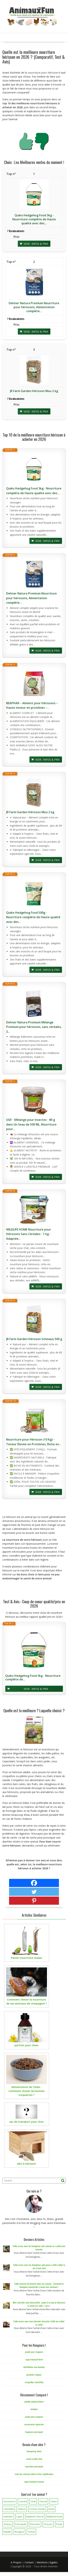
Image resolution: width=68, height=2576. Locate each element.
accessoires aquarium (34, 2424)
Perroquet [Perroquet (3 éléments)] (20, 2524)
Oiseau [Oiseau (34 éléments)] (7, 2524)
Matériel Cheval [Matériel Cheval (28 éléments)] (34, 2516)
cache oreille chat (34, 2458)
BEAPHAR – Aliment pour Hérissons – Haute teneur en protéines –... (32, 705)
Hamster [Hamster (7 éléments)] (8, 2516)
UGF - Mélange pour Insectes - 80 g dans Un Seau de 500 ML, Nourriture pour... (31, 1124)
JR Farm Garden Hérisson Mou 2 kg (34, 391)
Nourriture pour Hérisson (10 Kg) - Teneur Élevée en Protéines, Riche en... (33, 1441)
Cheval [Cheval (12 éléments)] (43, 2501)
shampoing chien (34, 2451)
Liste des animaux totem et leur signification (34, 2474)
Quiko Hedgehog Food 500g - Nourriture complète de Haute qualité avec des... (33, 917)
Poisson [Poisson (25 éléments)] (48, 2524)
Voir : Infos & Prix (36, 243)
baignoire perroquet (34, 2431)
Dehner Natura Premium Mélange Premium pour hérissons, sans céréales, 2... (34, 1027)
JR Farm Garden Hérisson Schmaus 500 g (34, 1339)
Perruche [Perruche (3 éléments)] (35, 2524)
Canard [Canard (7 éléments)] (23, 2501)
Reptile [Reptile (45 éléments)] (7, 2531)
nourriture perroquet (34, 2466)
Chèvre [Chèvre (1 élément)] (22, 2509)
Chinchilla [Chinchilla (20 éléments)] (8, 2509)
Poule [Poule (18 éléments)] (59, 2524)
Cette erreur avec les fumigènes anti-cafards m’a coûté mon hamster (39, 2248)
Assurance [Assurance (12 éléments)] (9, 2501)
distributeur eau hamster (34, 2367)
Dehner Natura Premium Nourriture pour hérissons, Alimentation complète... (34, 307)
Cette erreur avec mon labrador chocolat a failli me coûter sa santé (39, 2323)
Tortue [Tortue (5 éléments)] (31, 2531)
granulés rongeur (34, 2374)
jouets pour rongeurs (34, 2351)
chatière (34, 2409)
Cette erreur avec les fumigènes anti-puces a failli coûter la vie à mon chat (39, 2266)
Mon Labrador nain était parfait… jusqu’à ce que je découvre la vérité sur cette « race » (39, 2304)
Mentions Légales (47, 2562)
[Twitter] (34, 1892)
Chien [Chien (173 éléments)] (54, 2501)
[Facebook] (34, 1883)
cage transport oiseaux (34, 2481)
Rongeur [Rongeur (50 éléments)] (19, 2531)
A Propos (16, 2562)
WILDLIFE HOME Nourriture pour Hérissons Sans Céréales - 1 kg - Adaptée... (28, 1234)
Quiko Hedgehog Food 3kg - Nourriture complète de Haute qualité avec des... (34, 219)
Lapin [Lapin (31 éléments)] (19, 2516)
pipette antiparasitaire (34, 2401)
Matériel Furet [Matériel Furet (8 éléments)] (54, 2516)
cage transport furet (34, 2359)
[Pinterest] (34, 1901)
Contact (29, 2562)
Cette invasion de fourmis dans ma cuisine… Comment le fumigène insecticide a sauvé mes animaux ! (39, 2285)
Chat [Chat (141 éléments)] (33, 2501)
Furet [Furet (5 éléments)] (51, 2509)
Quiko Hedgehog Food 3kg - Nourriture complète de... (33, 1677)
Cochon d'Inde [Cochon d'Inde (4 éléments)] (37, 2509)
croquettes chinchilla (34, 2382)
